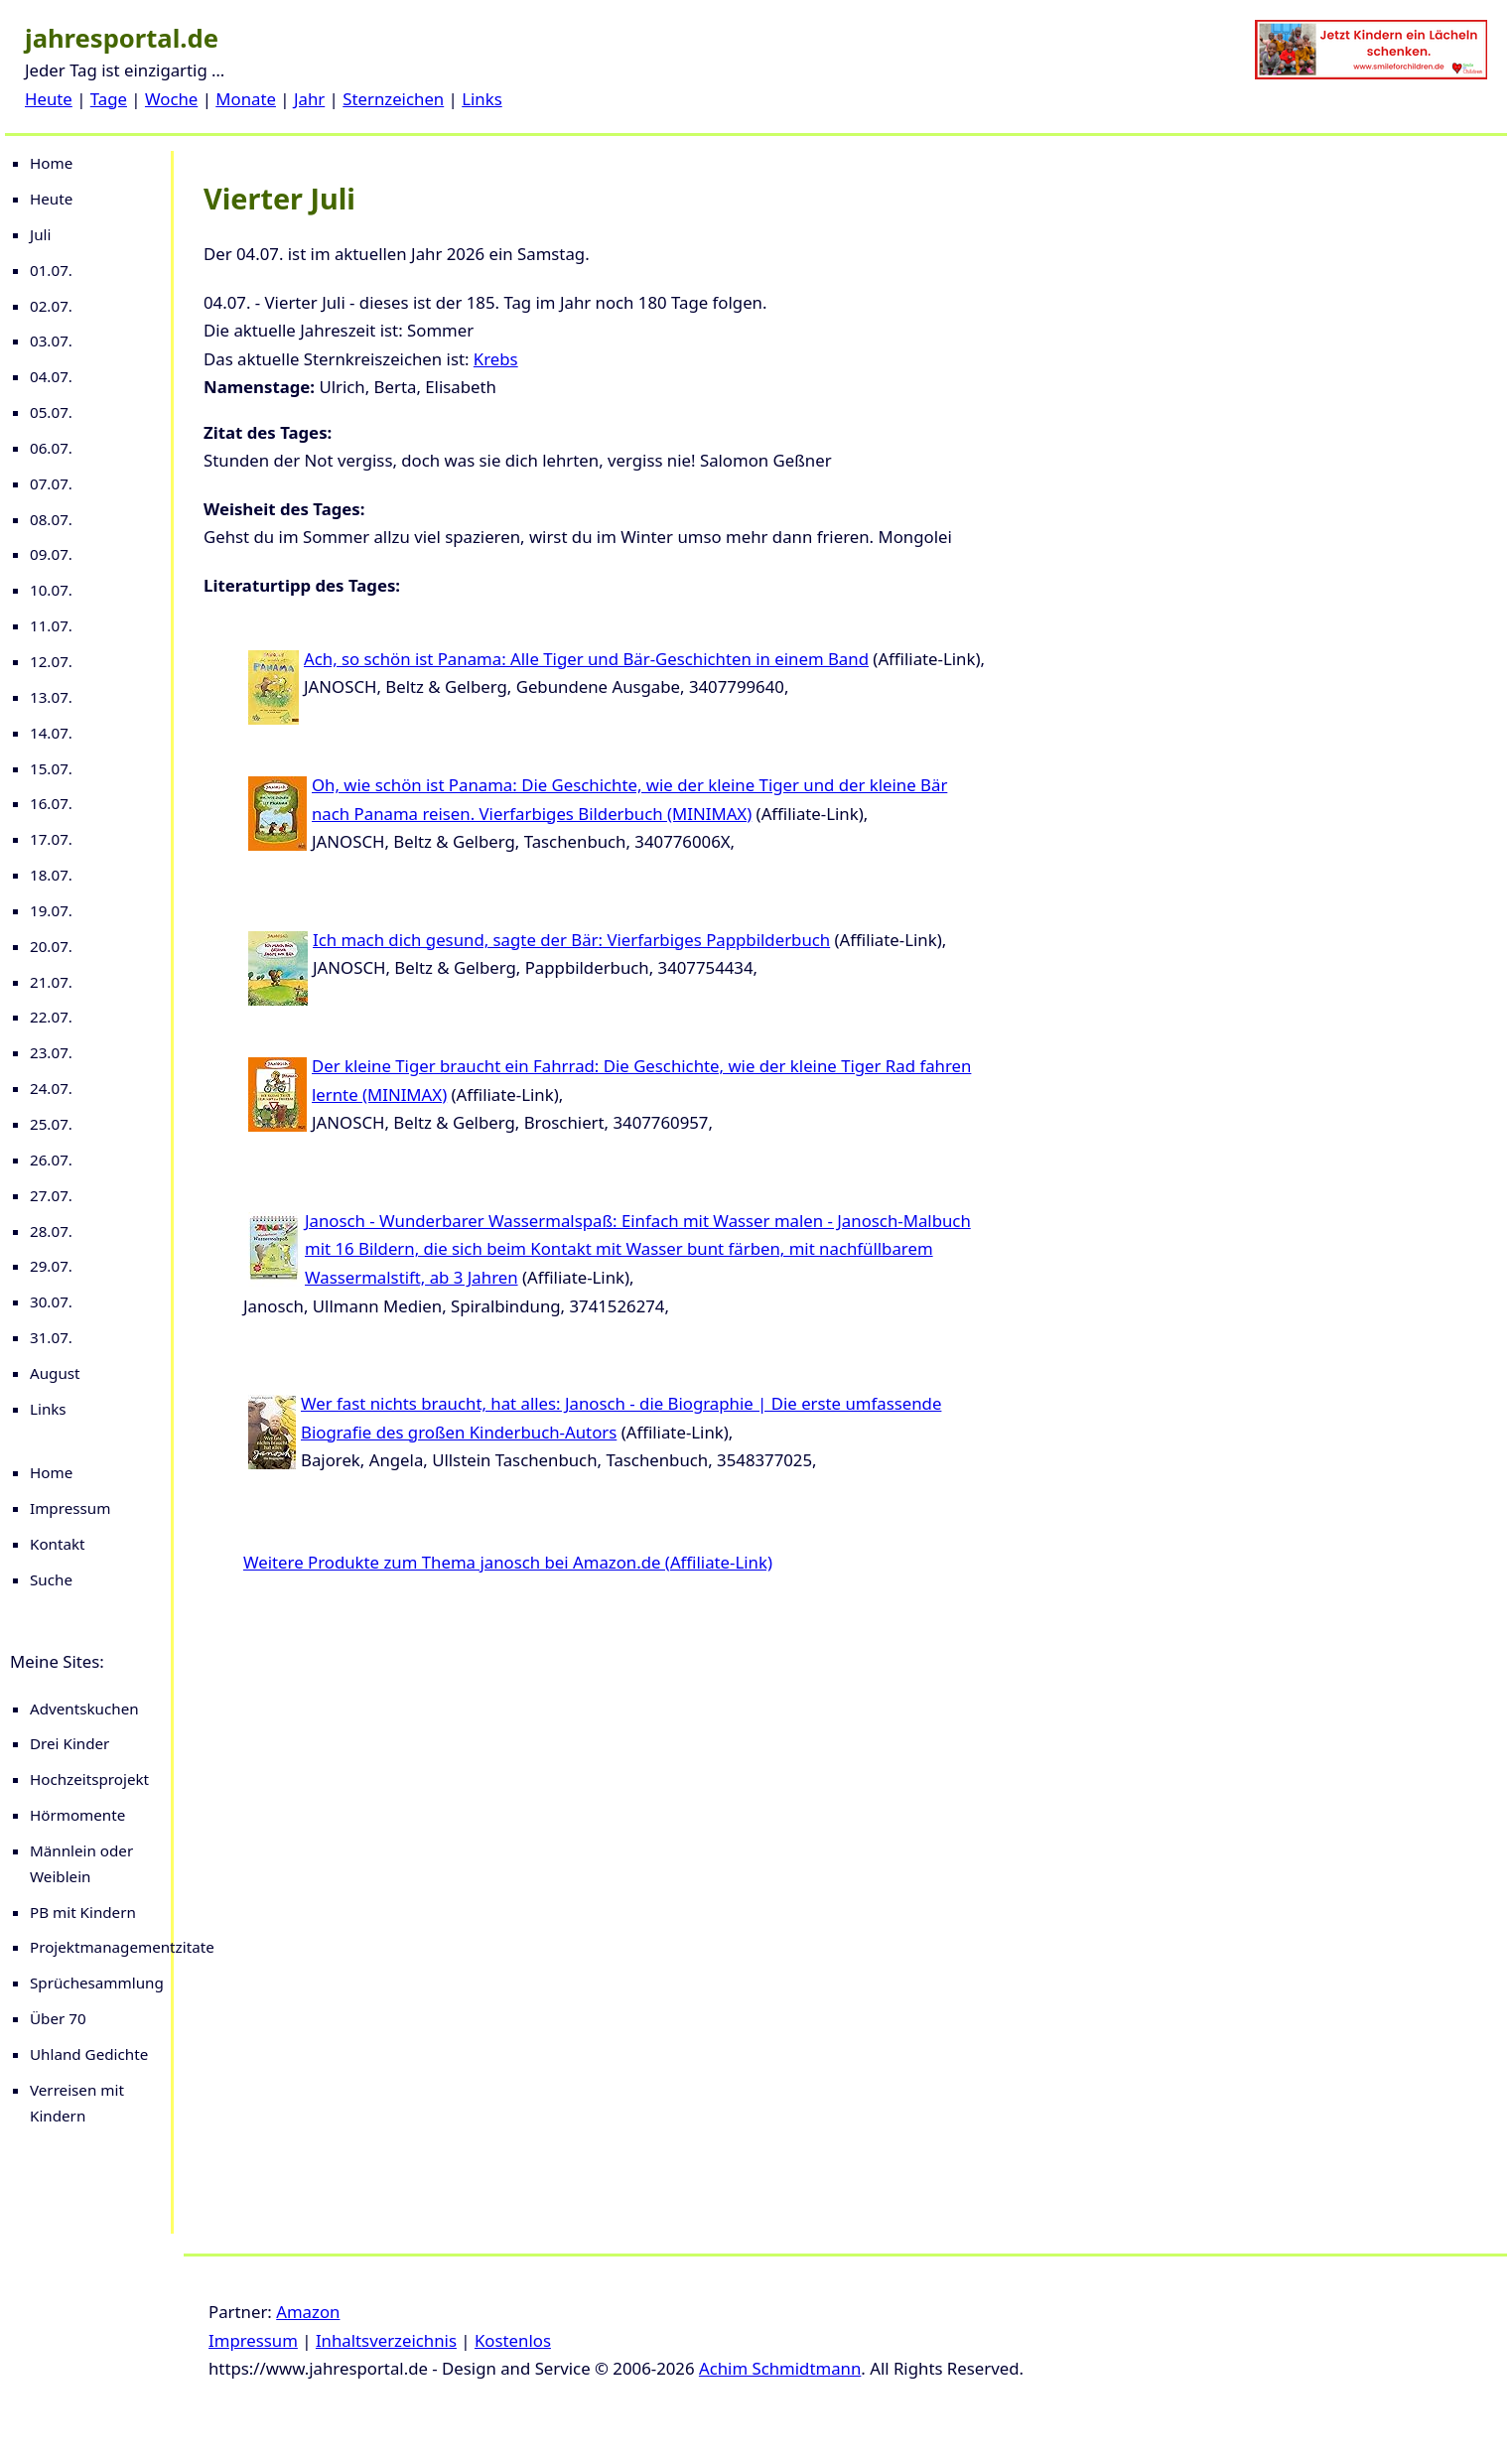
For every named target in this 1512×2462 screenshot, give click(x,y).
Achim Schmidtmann (780, 2368)
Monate (245, 98)
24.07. (51, 1088)
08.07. (51, 519)
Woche (171, 98)
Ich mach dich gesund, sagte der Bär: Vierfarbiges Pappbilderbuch (571, 939)
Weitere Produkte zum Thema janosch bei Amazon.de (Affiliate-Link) (507, 1562)
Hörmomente (77, 1815)
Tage (108, 98)
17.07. (51, 839)
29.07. (51, 1266)
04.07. (51, 376)
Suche (51, 1579)
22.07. (51, 1016)
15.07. (51, 768)
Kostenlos (513, 2340)
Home (51, 163)
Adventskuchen (84, 1708)
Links (482, 98)
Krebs (496, 358)
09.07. (51, 554)
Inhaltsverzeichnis (386, 2340)
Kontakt (57, 1544)
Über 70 (58, 2018)
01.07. (51, 270)
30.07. (51, 1301)
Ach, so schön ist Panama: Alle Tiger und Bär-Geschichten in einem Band (586, 658)
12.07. (51, 661)
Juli (40, 234)
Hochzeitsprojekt (89, 1779)
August (55, 1373)
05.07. (51, 412)
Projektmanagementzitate (122, 1947)
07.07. (51, 483)
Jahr (309, 98)
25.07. (51, 1124)
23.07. (51, 1052)
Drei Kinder (69, 1743)
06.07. (51, 448)
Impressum (70, 1508)
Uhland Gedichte (89, 2054)
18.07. (51, 875)
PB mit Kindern (83, 1912)
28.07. (51, 1231)
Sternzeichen (393, 98)
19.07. (51, 910)
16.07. (51, 803)
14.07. (51, 733)
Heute (48, 98)
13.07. (51, 697)
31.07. (51, 1337)
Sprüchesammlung (97, 1982)
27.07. (51, 1195)
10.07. (51, 590)
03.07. (51, 340)
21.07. (51, 982)
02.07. (51, 306)
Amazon (308, 2311)
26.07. (51, 1159)
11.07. (51, 625)
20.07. (51, 946)
